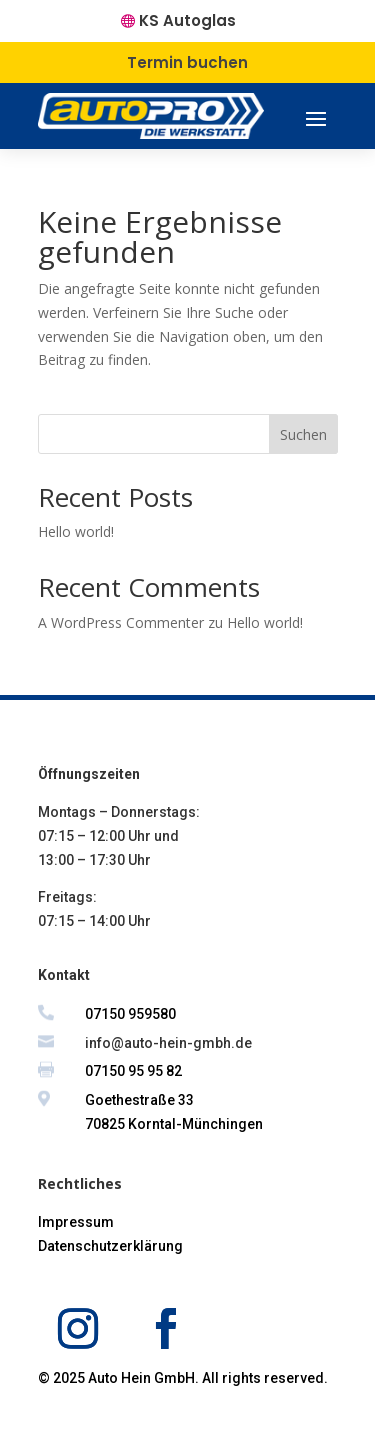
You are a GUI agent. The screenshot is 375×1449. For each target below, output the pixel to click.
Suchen (303, 434)
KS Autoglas (187, 20)
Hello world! (76, 531)
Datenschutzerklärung (110, 1246)
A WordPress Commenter (121, 622)
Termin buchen (187, 62)
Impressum (76, 1222)
